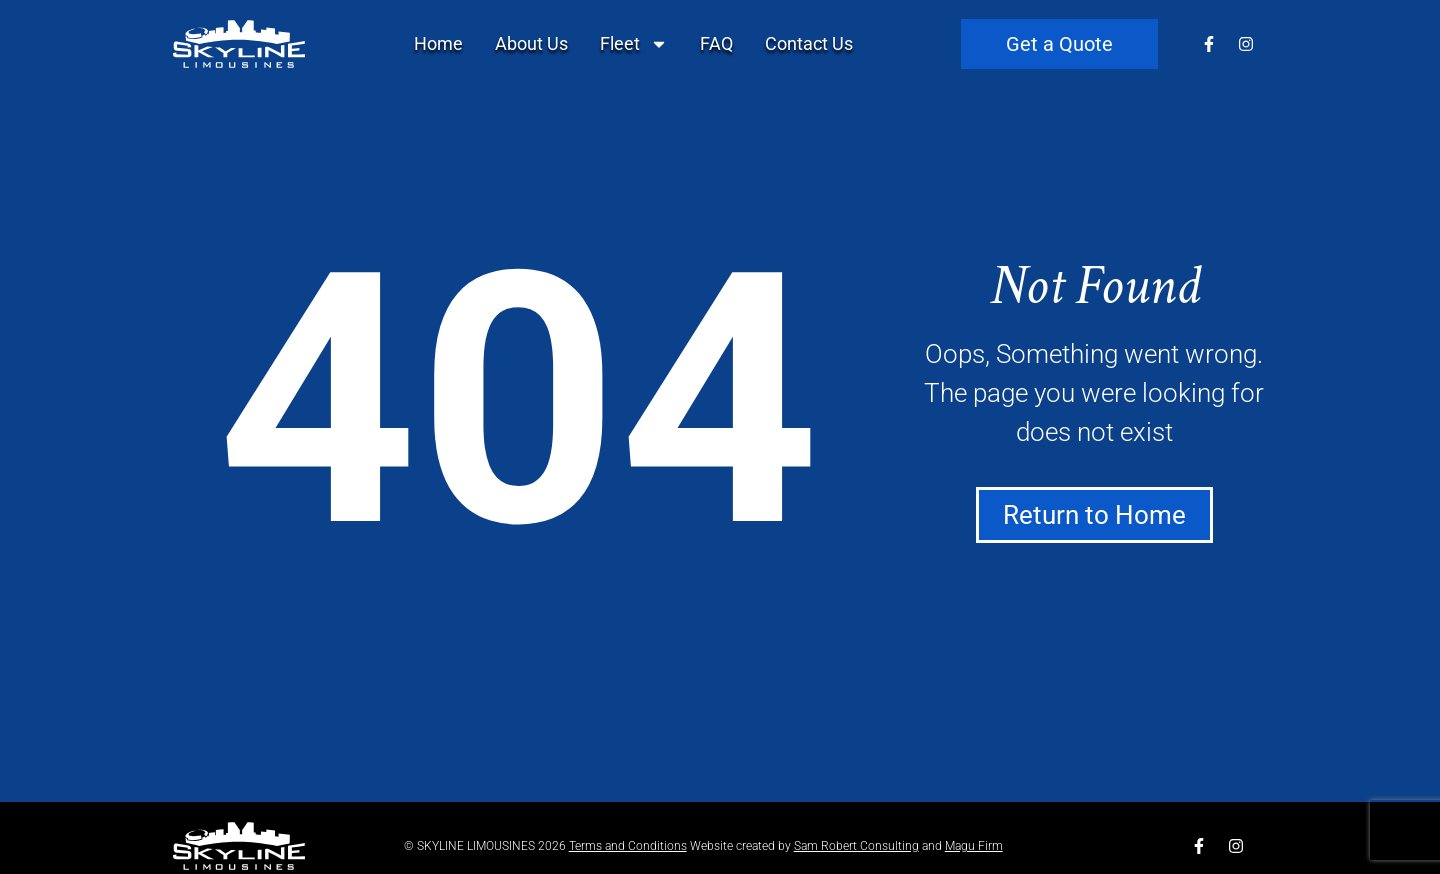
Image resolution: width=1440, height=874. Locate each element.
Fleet (634, 44)
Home (438, 43)
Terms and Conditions (628, 846)
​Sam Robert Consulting (856, 846)
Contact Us (809, 43)
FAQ (716, 43)
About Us (531, 43)
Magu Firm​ (974, 846)
